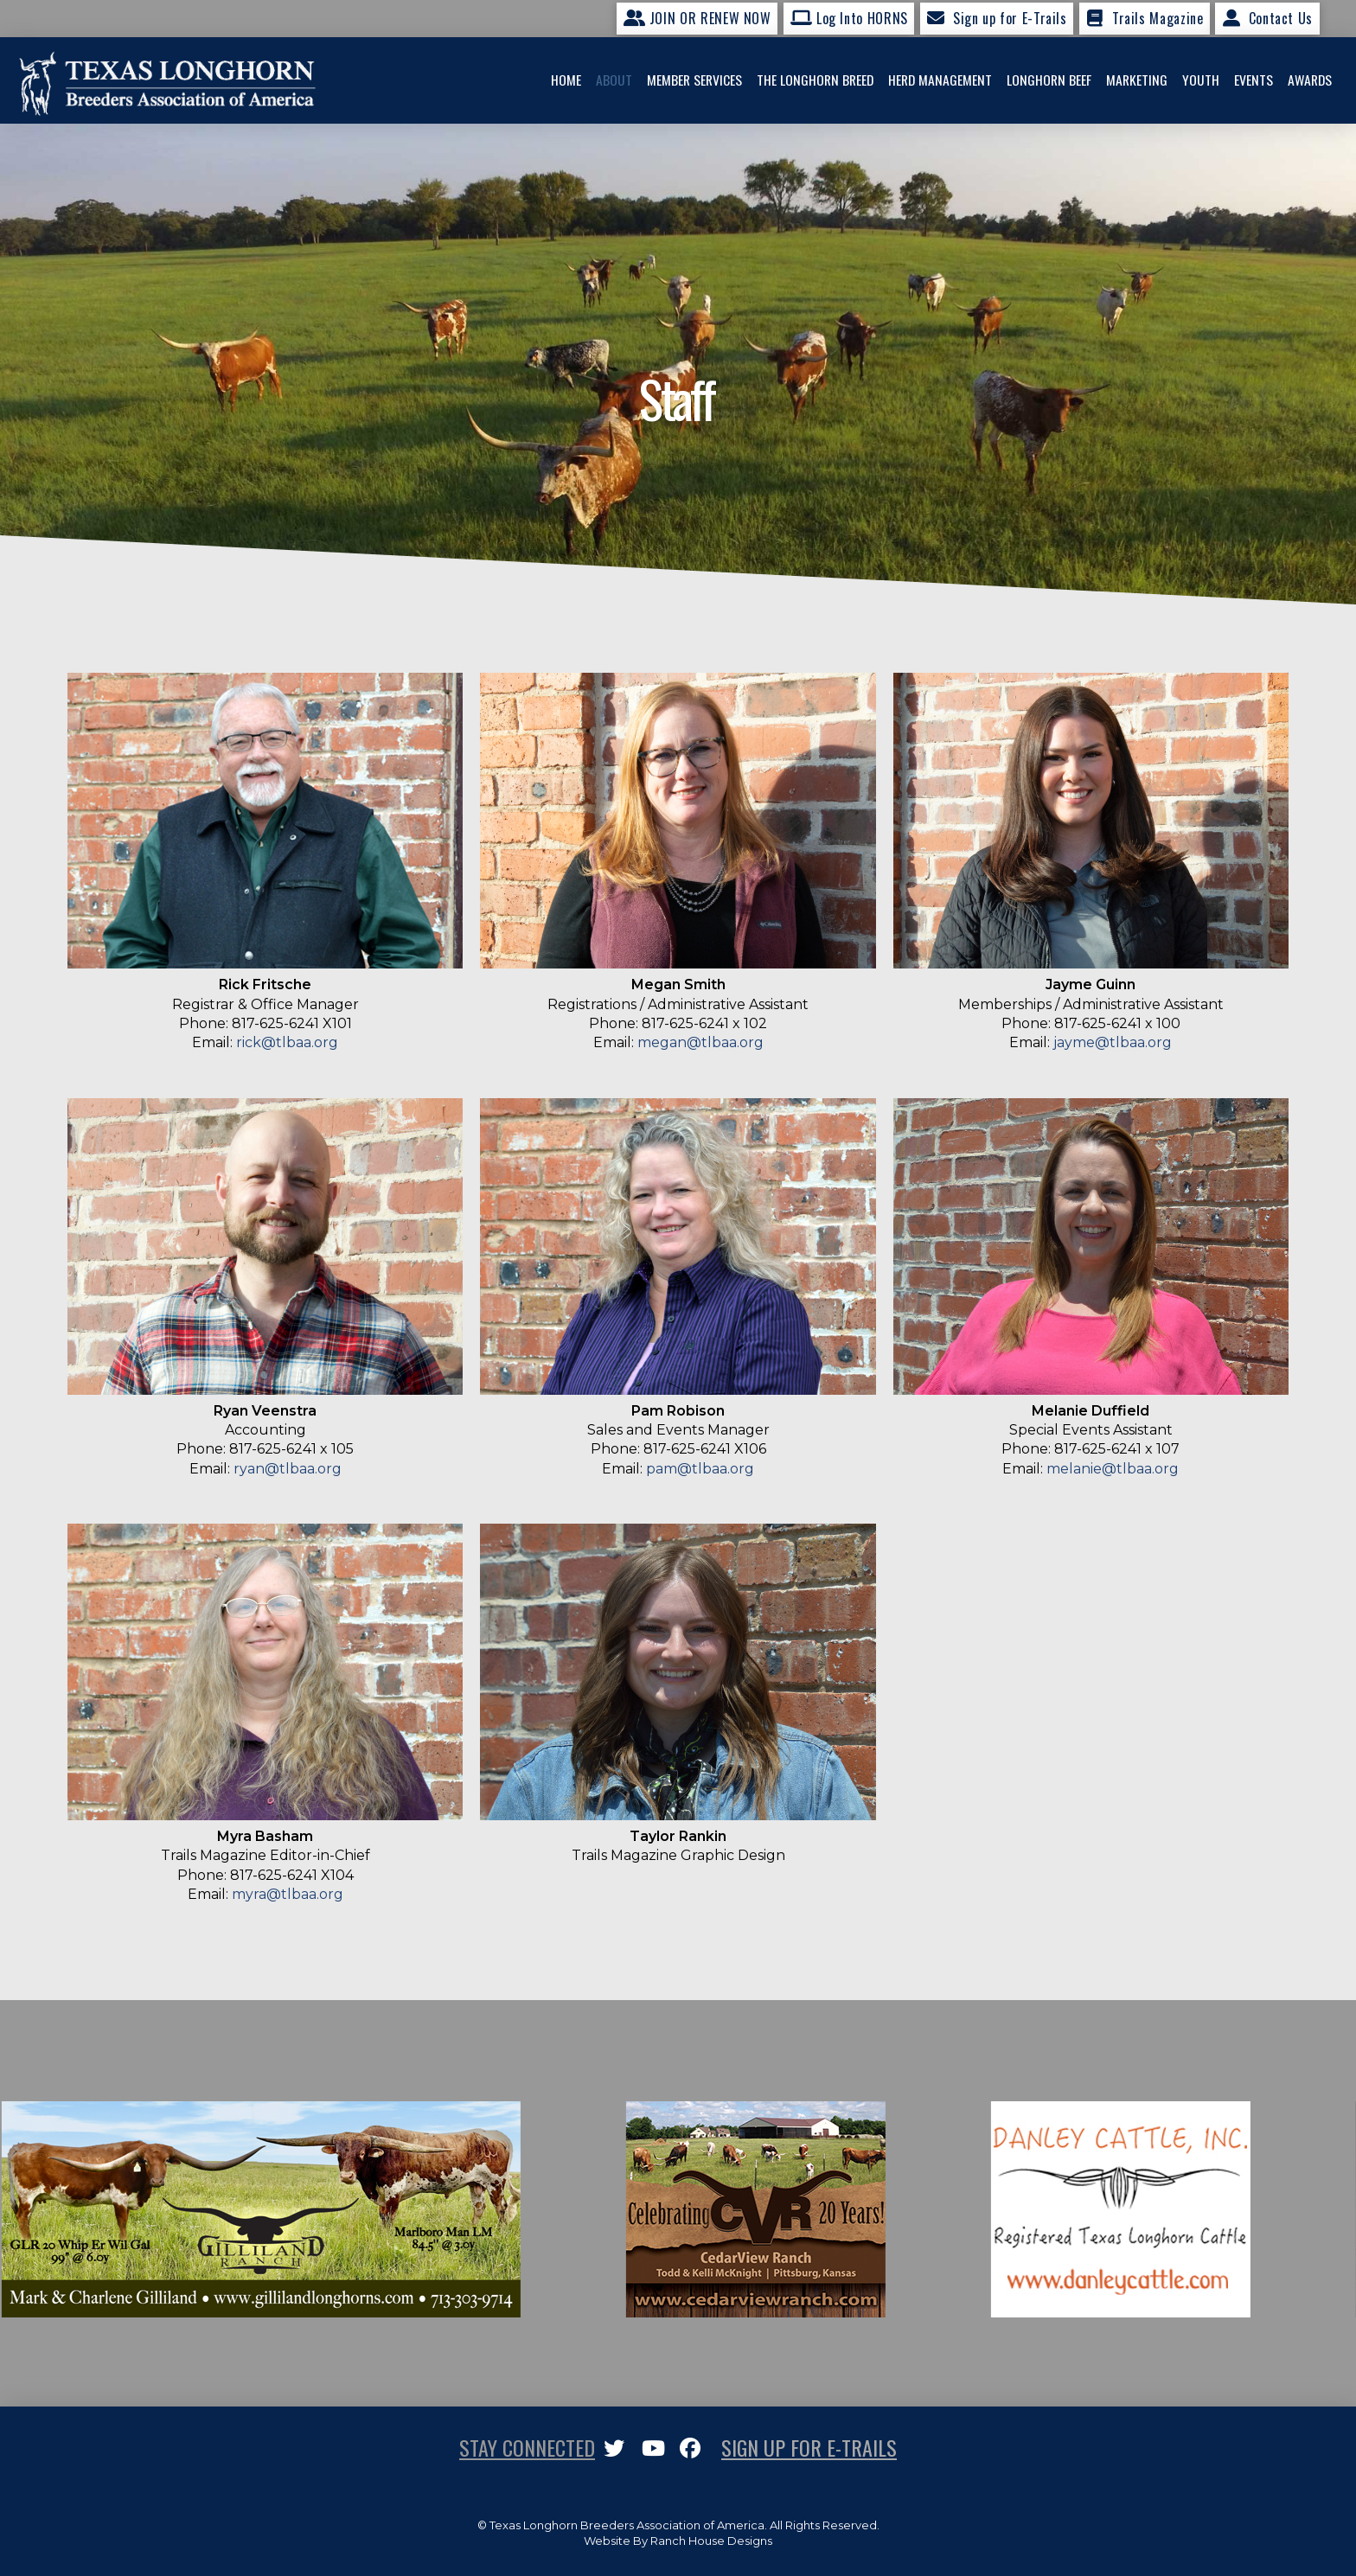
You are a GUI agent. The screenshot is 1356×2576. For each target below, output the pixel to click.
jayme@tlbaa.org (1112, 1042)
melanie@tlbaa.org (1112, 1469)
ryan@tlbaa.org (287, 1469)
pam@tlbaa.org (700, 1469)
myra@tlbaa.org (287, 1894)
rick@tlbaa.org (287, 1042)
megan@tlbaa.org (700, 1042)
